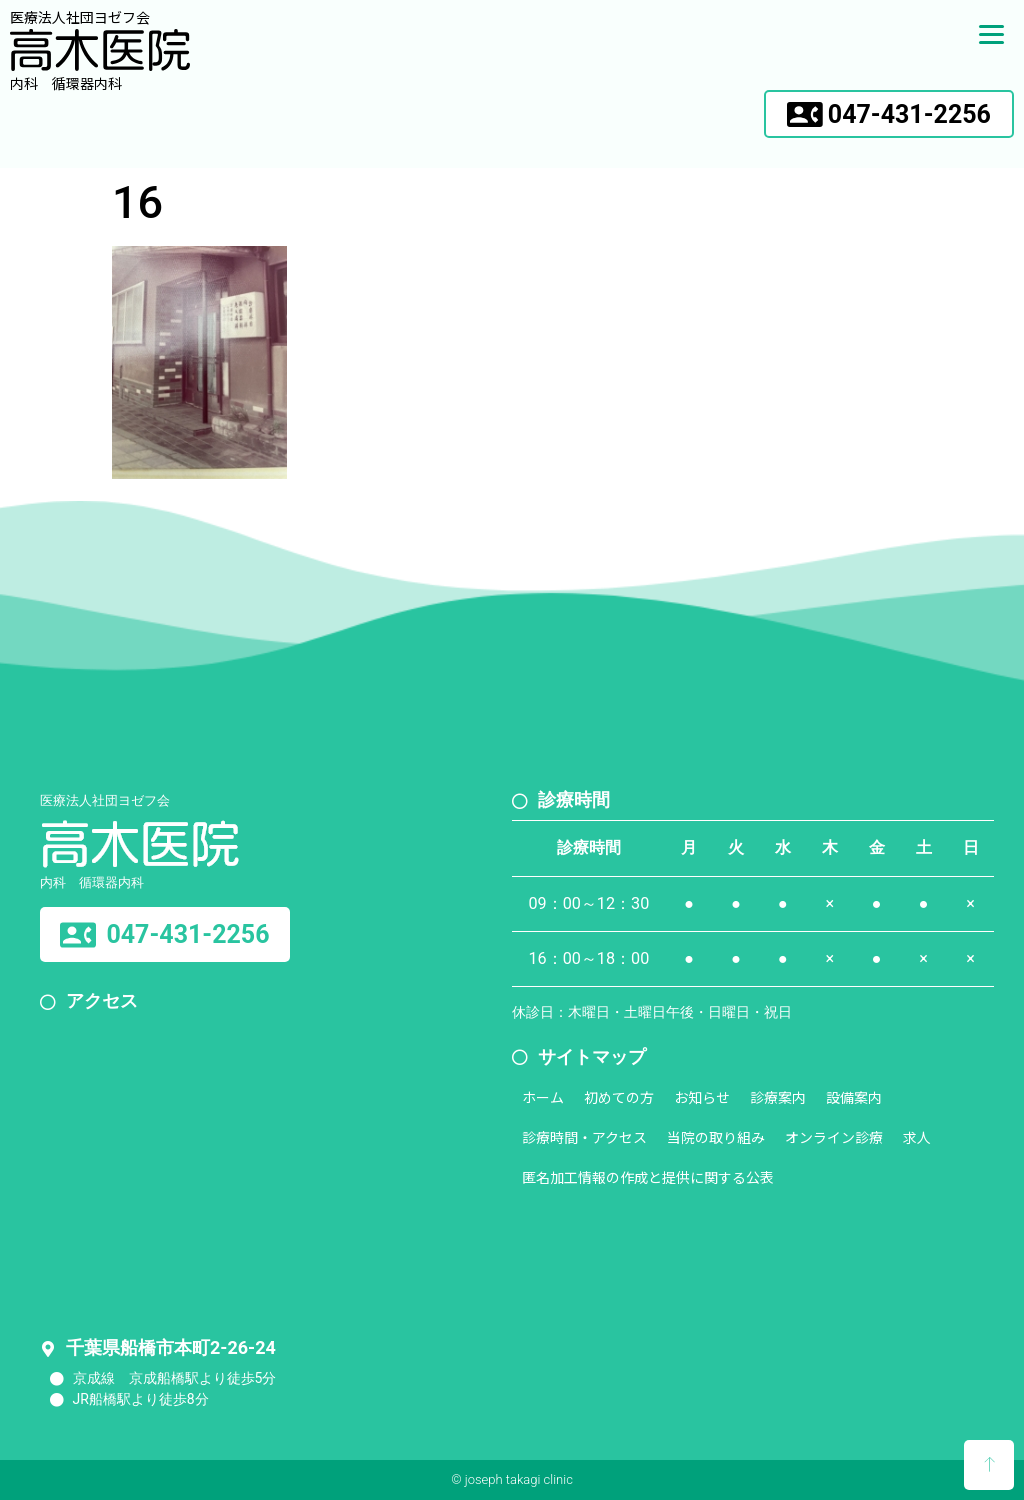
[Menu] (991, 32)
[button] (889, 114)
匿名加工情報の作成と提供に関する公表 (648, 1177)
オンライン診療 (834, 1137)
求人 (917, 1137)
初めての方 (619, 1097)
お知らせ (702, 1097)
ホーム (543, 1097)
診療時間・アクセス (584, 1137)
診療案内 (778, 1097)
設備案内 (854, 1097)
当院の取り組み (716, 1137)
